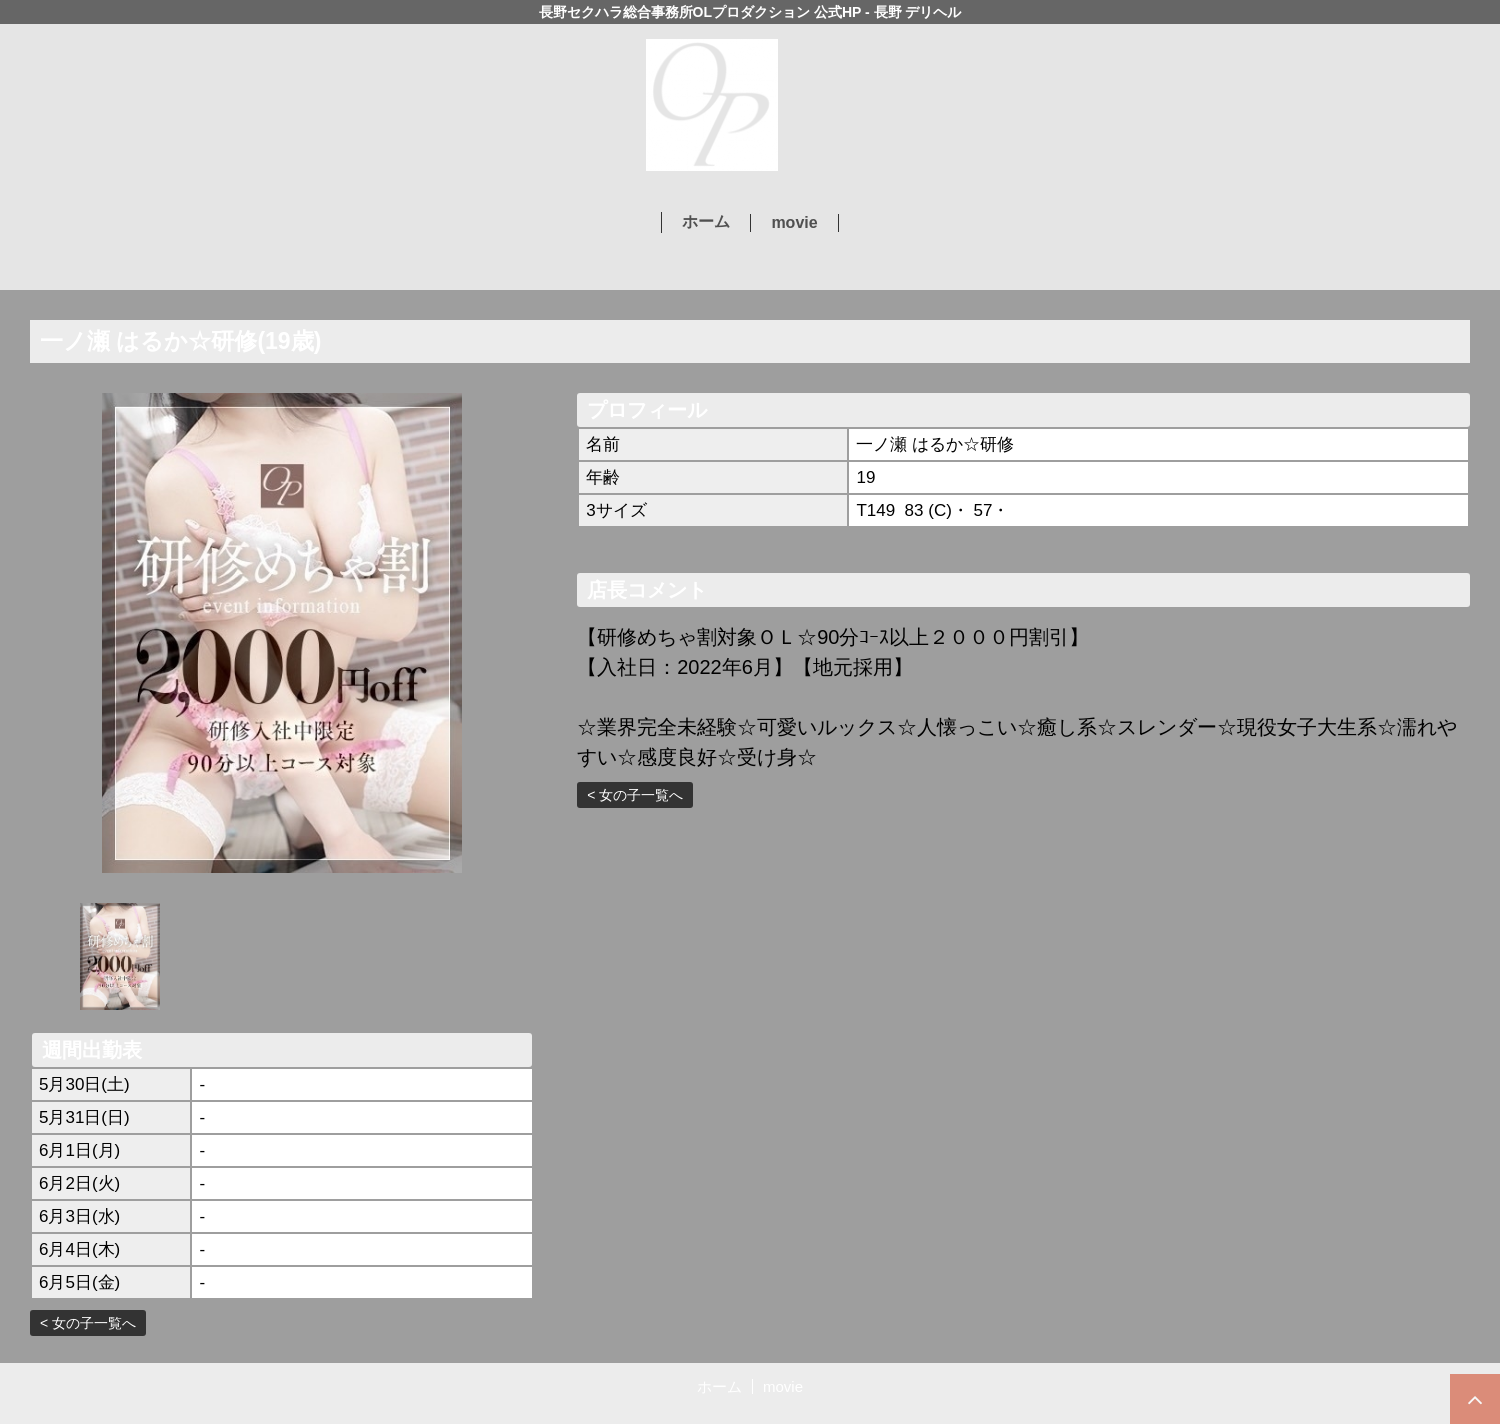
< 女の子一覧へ (88, 1323)
